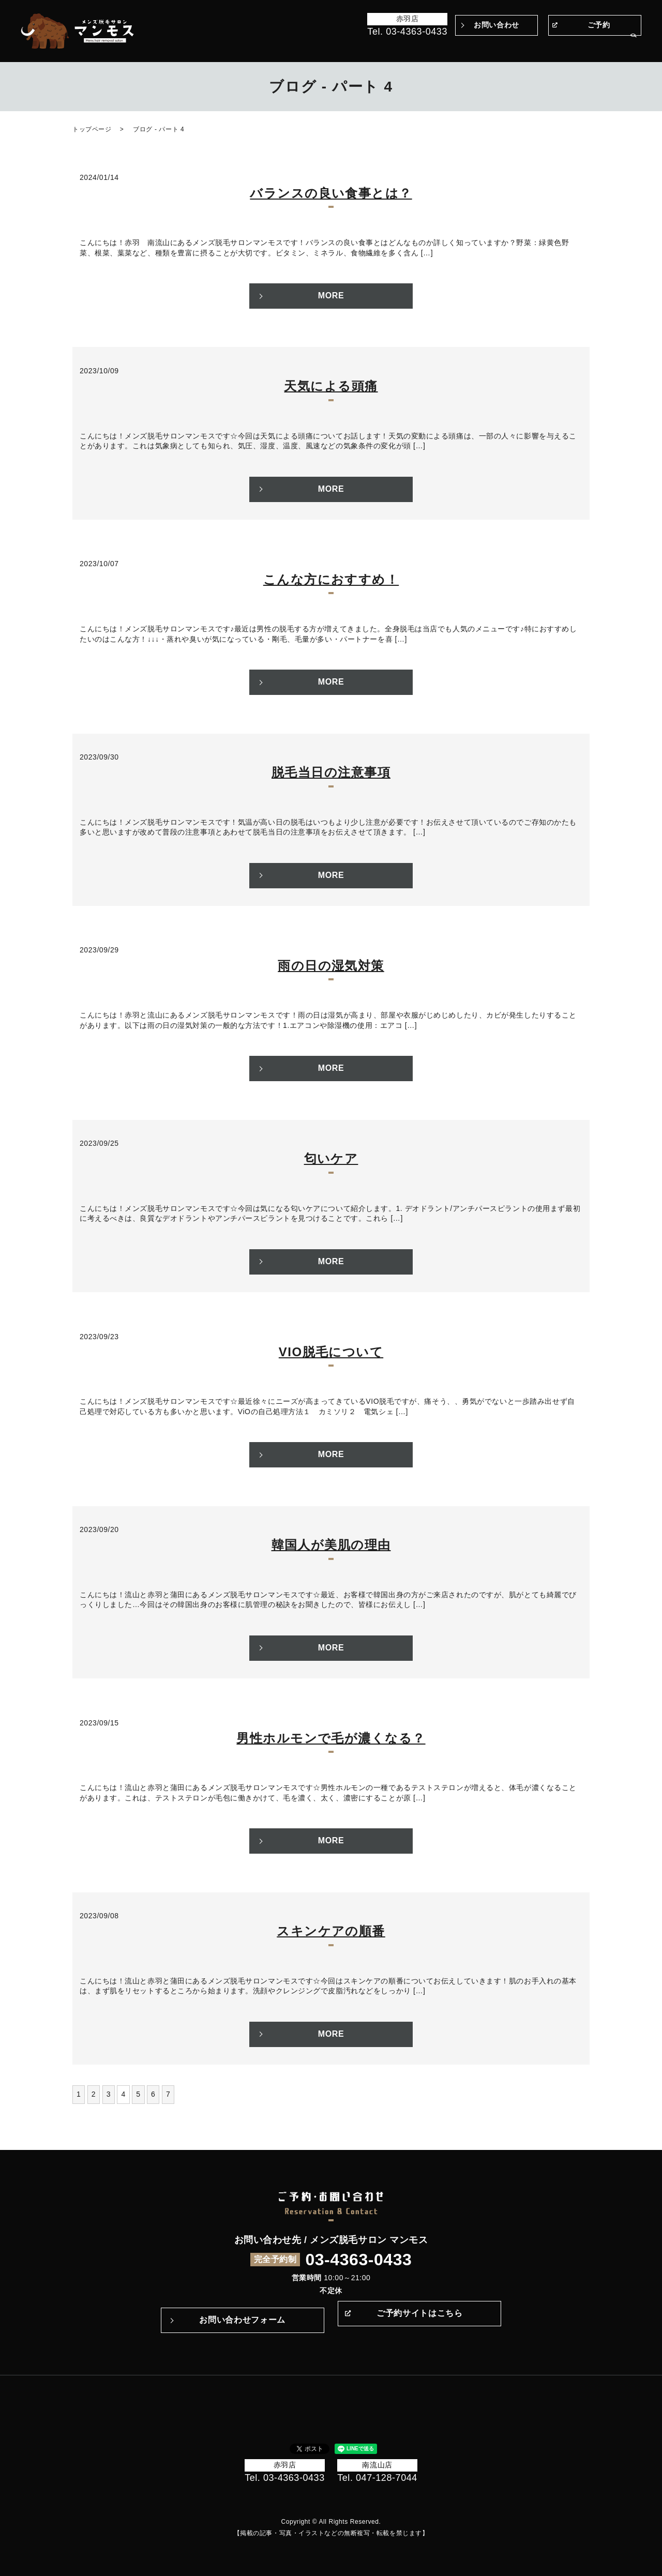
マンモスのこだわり (367, 45)
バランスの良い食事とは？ (331, 193)
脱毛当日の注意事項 (331, 772)
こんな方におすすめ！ (331, 579)
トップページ (245, 45)
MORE (331, 295)
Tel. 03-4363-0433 (407, 31)
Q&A (462, 45)
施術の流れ (428, 45)
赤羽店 (407, 18)
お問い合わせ (496, 25)
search (633, 46)
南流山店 (377, 2465)
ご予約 (599, 25)
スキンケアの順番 (331, 1931)
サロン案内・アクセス (584, 45)
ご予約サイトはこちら (419, 2319)
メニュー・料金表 (509, 45)
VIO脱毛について (331, 1352)
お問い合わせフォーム (242, 2319)
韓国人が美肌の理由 (331, 1545)
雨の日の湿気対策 (331, 966)
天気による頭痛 (331, 386)
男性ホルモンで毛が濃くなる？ (330, 1738)
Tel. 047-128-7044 (377, 2478)
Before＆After (301, 45)
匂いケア (331, 1158)
